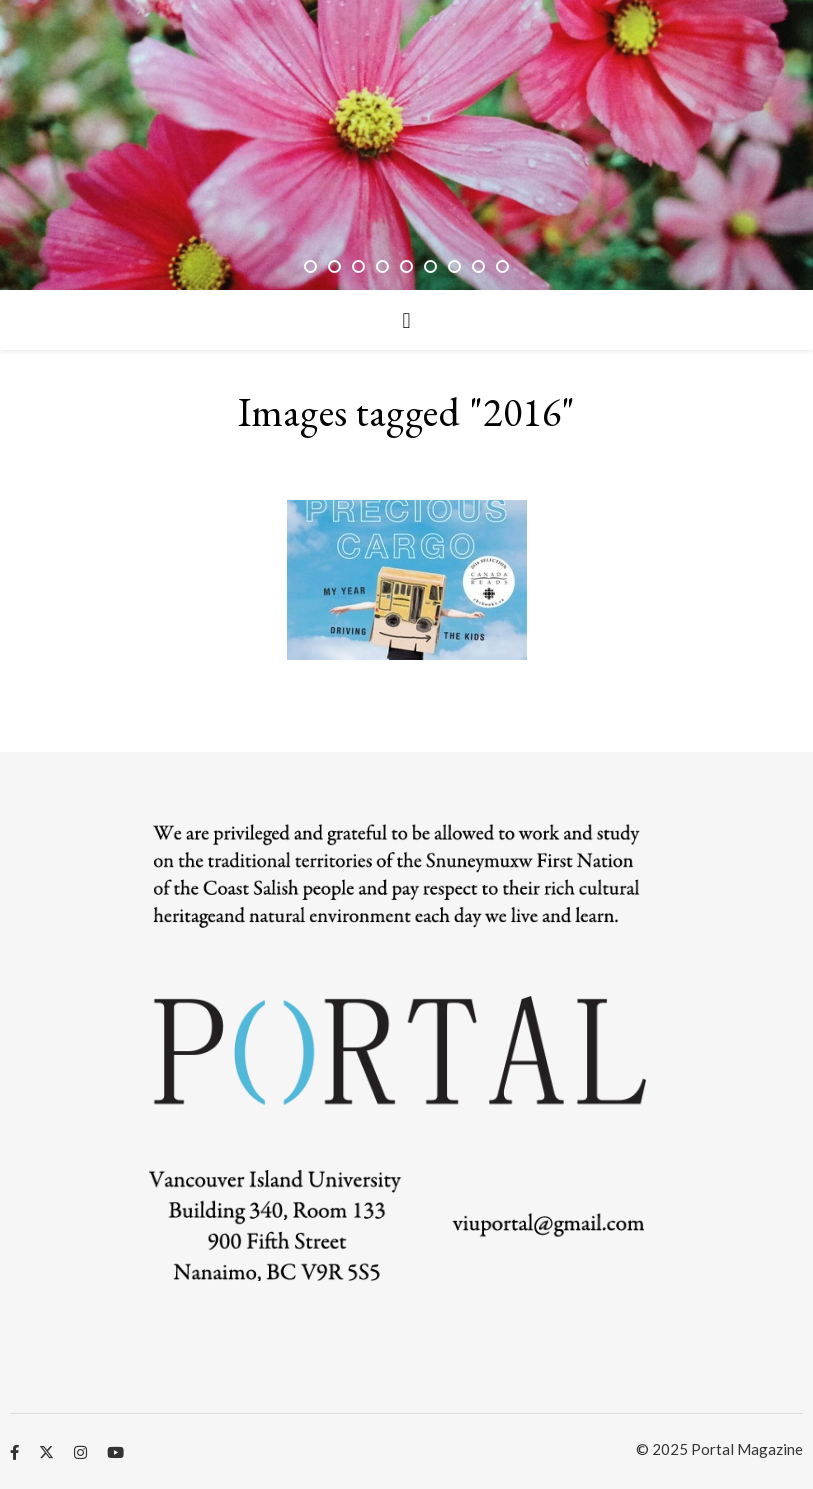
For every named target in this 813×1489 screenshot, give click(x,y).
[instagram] (82, 1452)
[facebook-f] (16, 1452)
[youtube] (115, 1452)
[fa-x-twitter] (48, 1452)
